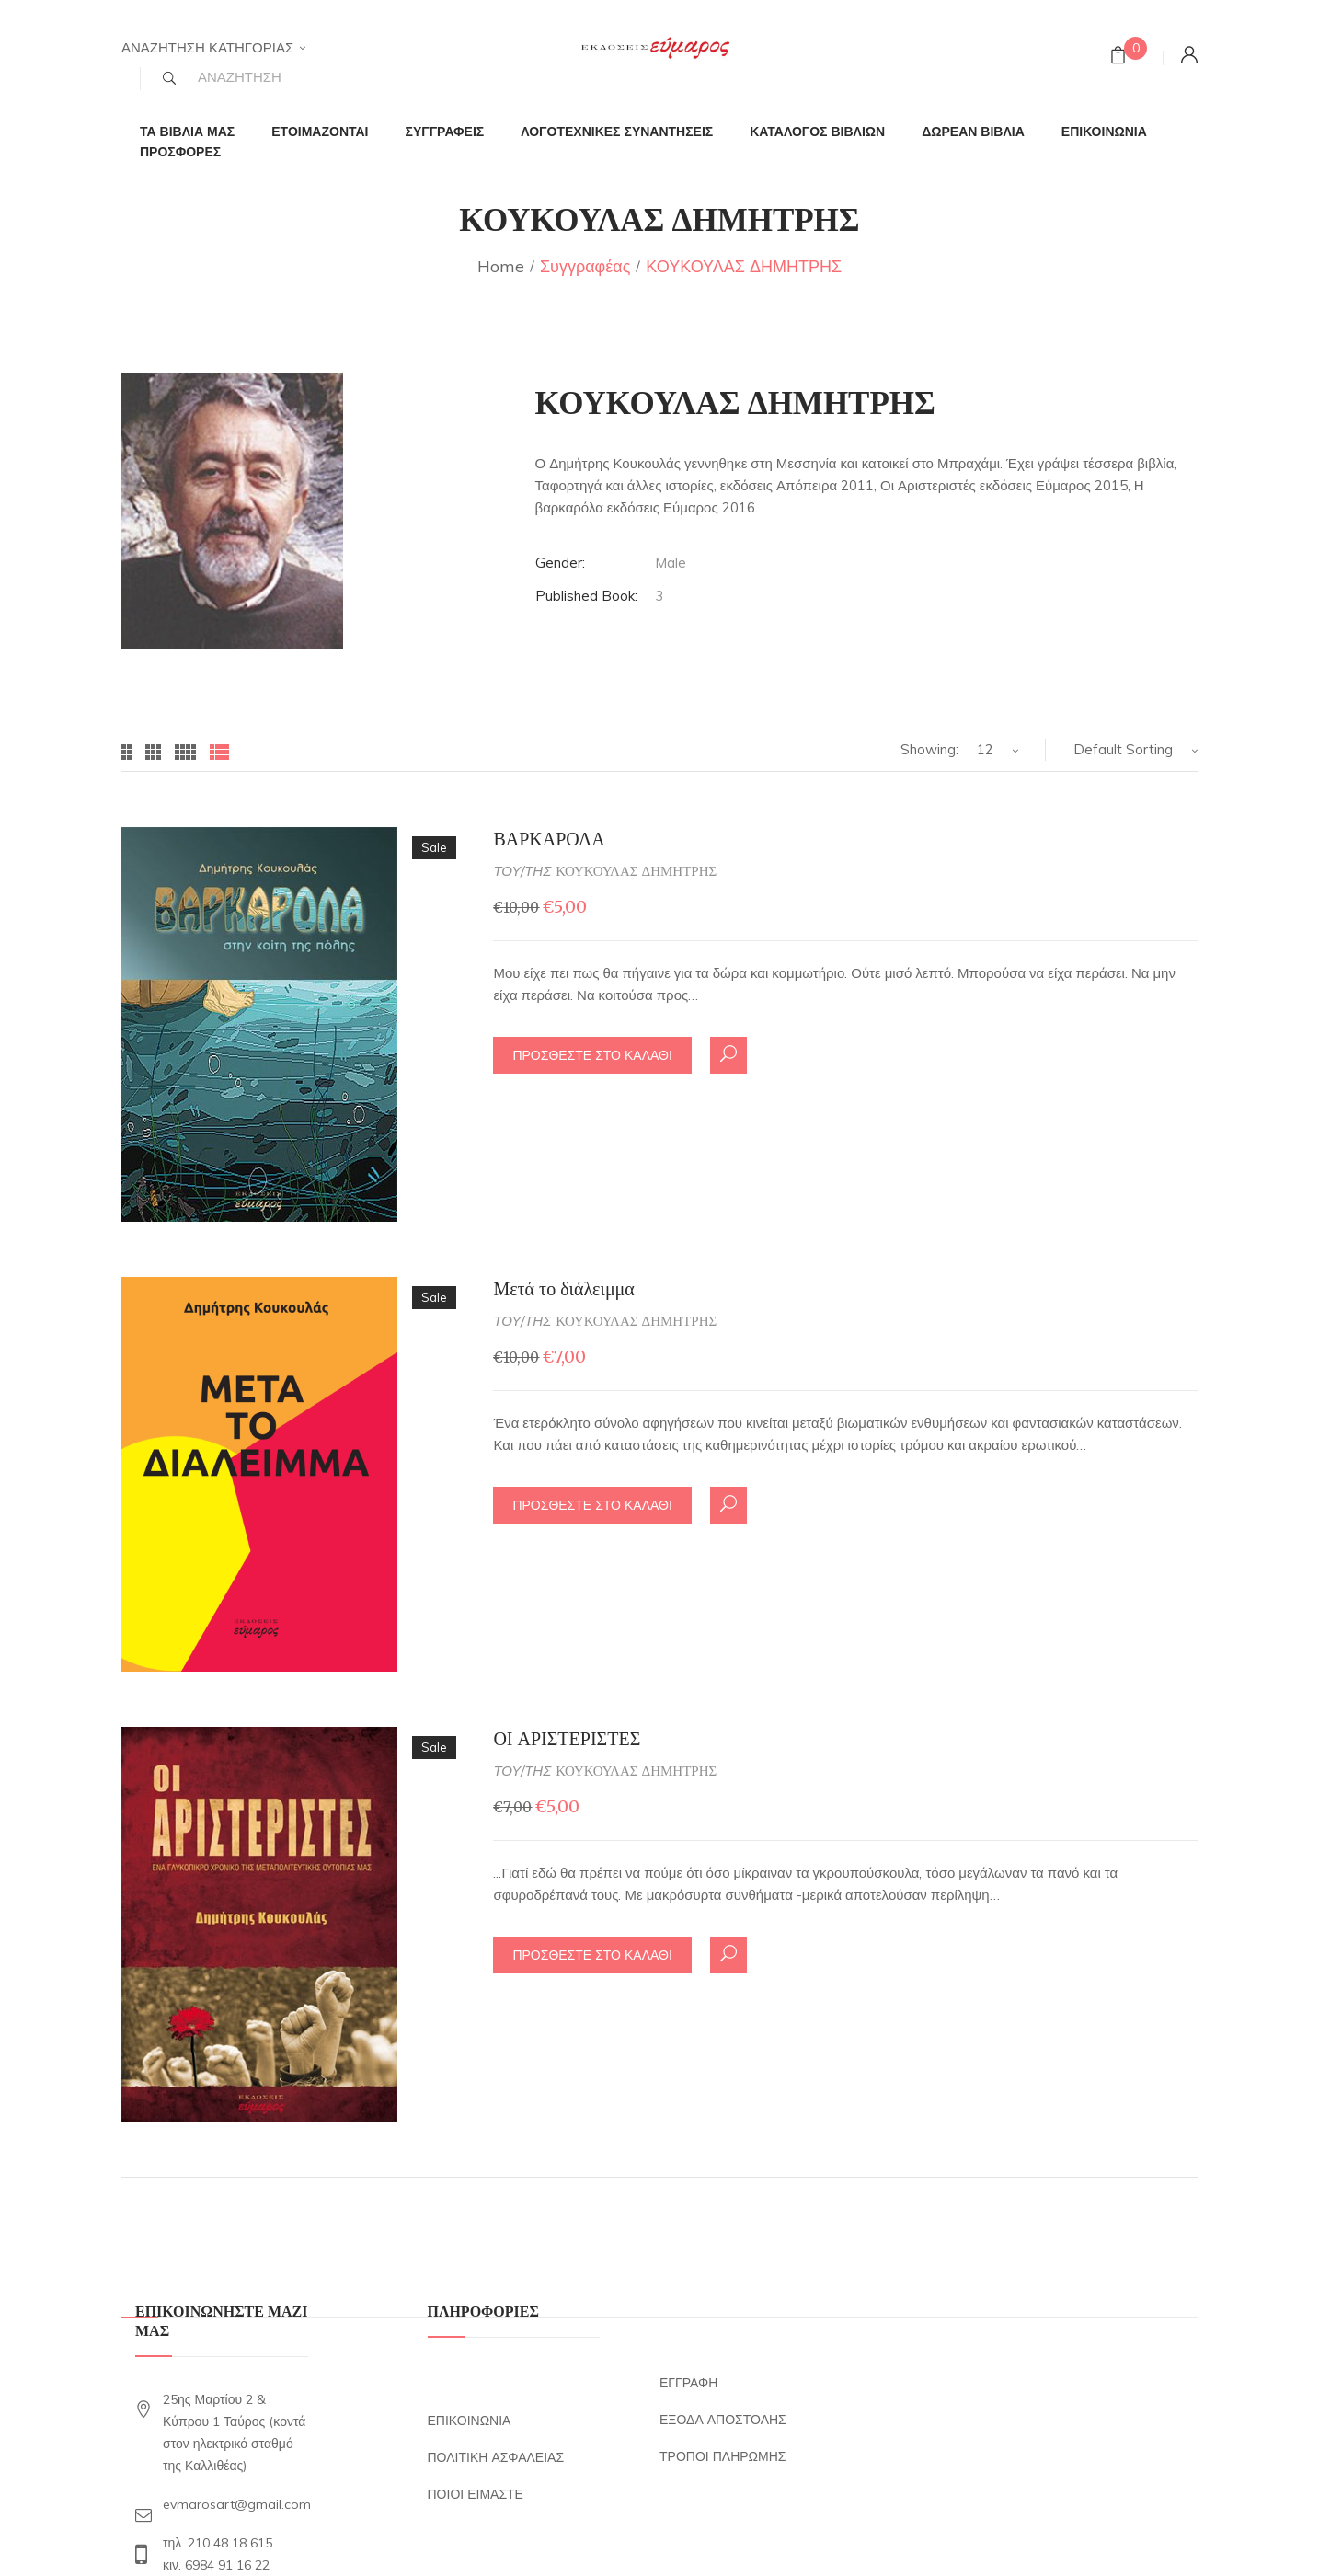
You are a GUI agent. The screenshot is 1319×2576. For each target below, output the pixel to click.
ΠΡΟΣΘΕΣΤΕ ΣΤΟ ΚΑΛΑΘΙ (591, 1055)
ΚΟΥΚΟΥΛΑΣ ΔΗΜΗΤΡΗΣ (636, 871)
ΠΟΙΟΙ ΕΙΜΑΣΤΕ (475, 2494)
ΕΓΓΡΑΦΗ (688, 2383)
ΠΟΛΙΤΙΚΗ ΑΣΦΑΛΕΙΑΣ (496, 2457)
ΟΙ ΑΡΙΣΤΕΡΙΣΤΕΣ (566, 1738)
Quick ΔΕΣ (728, 1053)
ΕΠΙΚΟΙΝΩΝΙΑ (469, 2420)
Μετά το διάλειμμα (563, 1288)
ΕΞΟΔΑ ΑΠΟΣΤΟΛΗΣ (723, 2419)
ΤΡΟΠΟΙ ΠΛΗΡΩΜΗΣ (723, 2456)
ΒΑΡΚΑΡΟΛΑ (548, 838)
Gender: (560, 562)
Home (500, 266)
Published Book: (586, 595)
